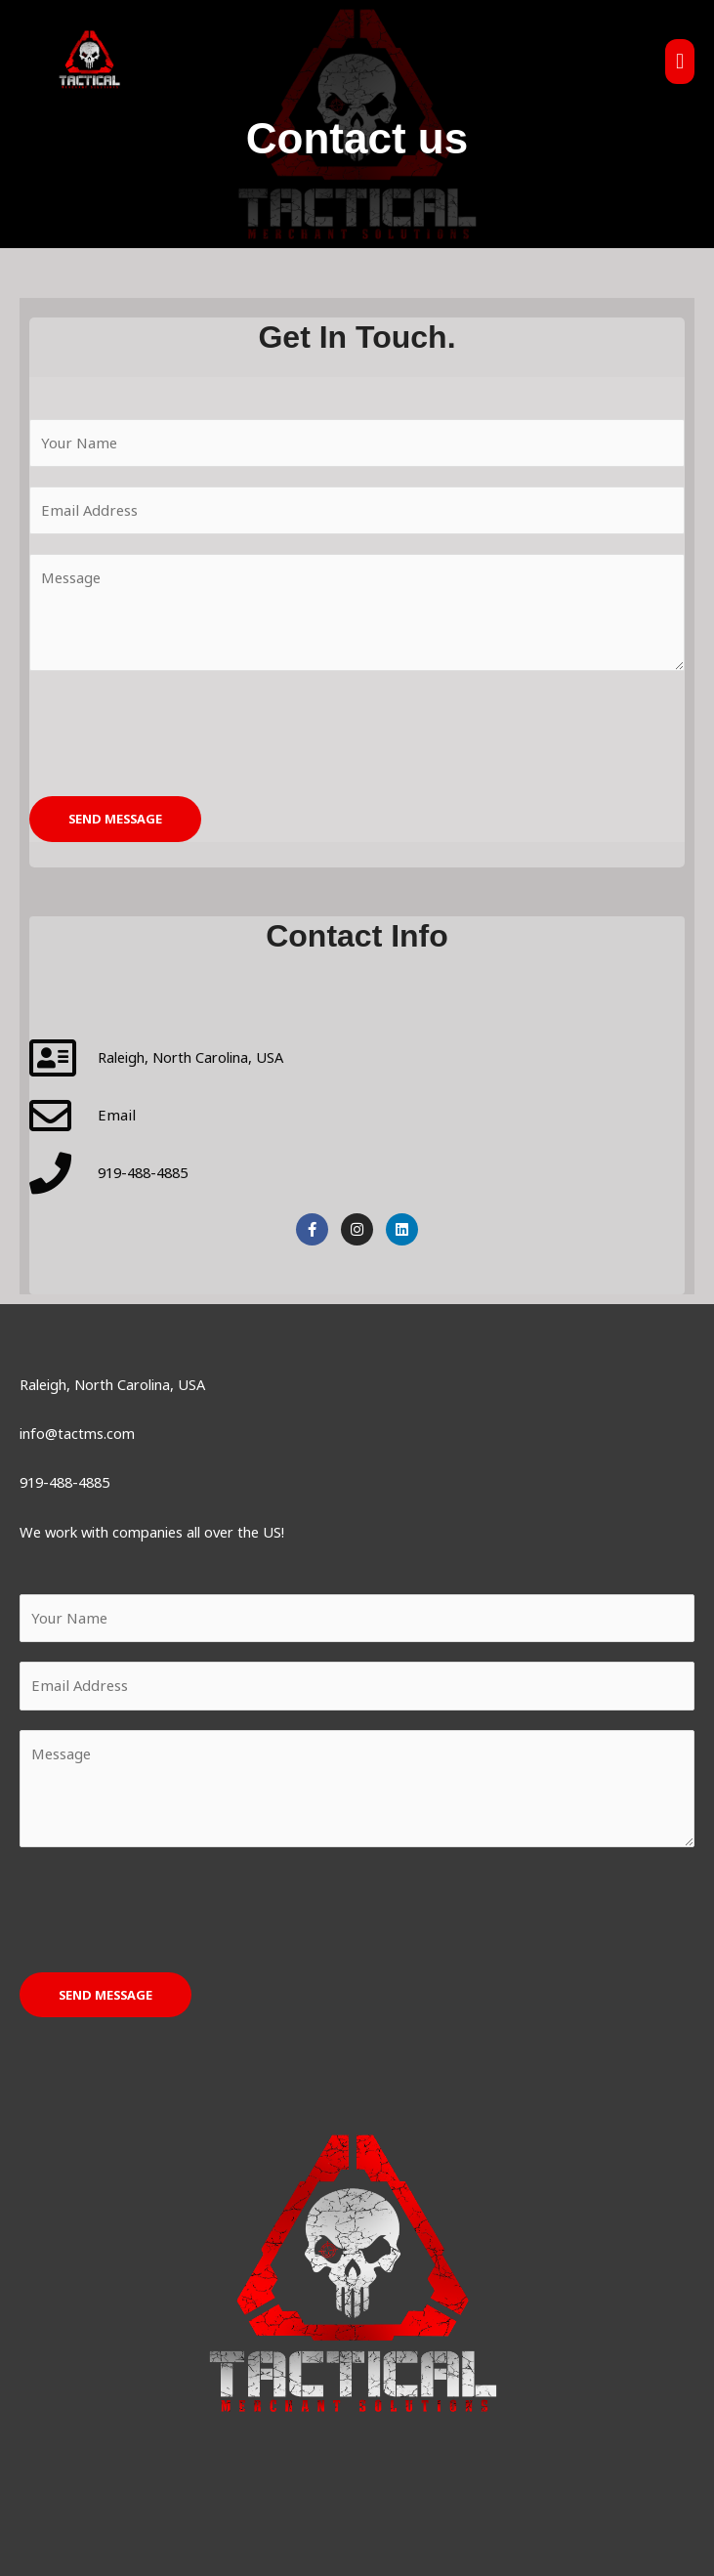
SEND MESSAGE (115, 818)
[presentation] (177, 729)
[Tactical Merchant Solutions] (100, 68)
